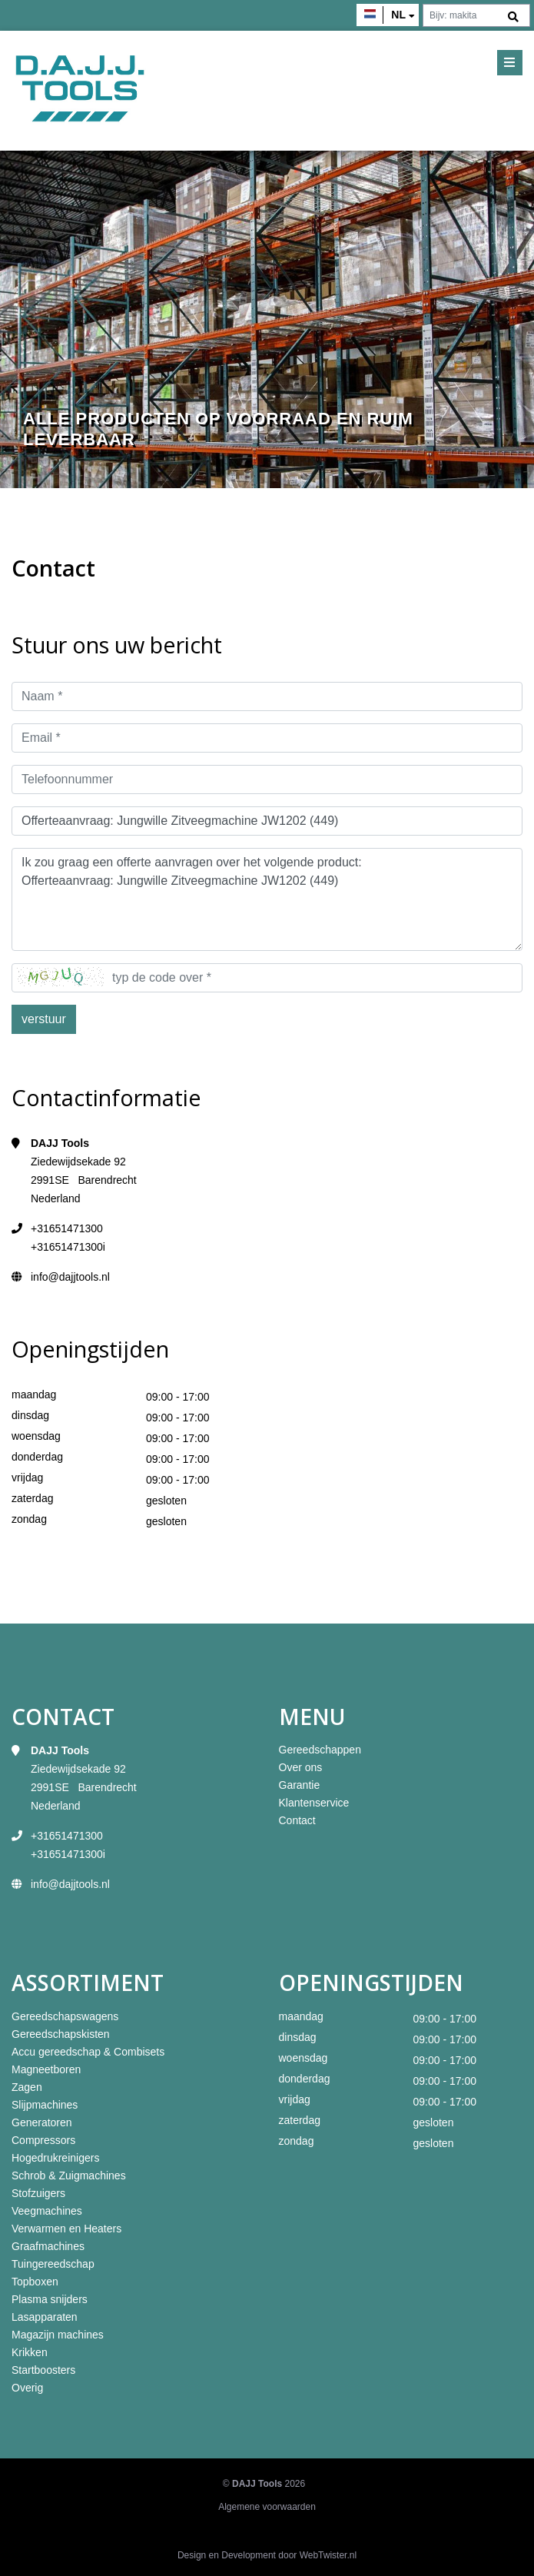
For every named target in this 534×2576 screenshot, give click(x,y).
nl (398, 14)
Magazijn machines (58, 2334)
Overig (27, 2388)
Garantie (299, 1785)
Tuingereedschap (53, 2264)
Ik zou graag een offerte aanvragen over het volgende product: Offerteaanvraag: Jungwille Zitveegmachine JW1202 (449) (267, 899)
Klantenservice (314, 1803)
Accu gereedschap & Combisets (88, 2052)
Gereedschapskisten (61, 2034)
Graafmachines (48, 2246)
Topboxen (35, 2281)
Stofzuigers (38, 2193)
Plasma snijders (50, 2299)
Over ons (301, 1767)
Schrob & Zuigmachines (69, 2175)
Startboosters (43, 2370)
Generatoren (42, 2122)
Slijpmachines (45, 2105)
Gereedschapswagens (65, 2016)
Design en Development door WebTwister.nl (267, 2555)
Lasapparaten (45, 2317)
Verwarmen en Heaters (66, 2228)
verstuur (44, 1018)
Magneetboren (46, 2069)
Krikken (30, 2352)
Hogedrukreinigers (55, 2158)
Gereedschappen (320, 1749)
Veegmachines (47, 2211)
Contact (297, 1820)
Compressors (43, 2140)
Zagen (27, 2087)
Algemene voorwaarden (267, 2506)
